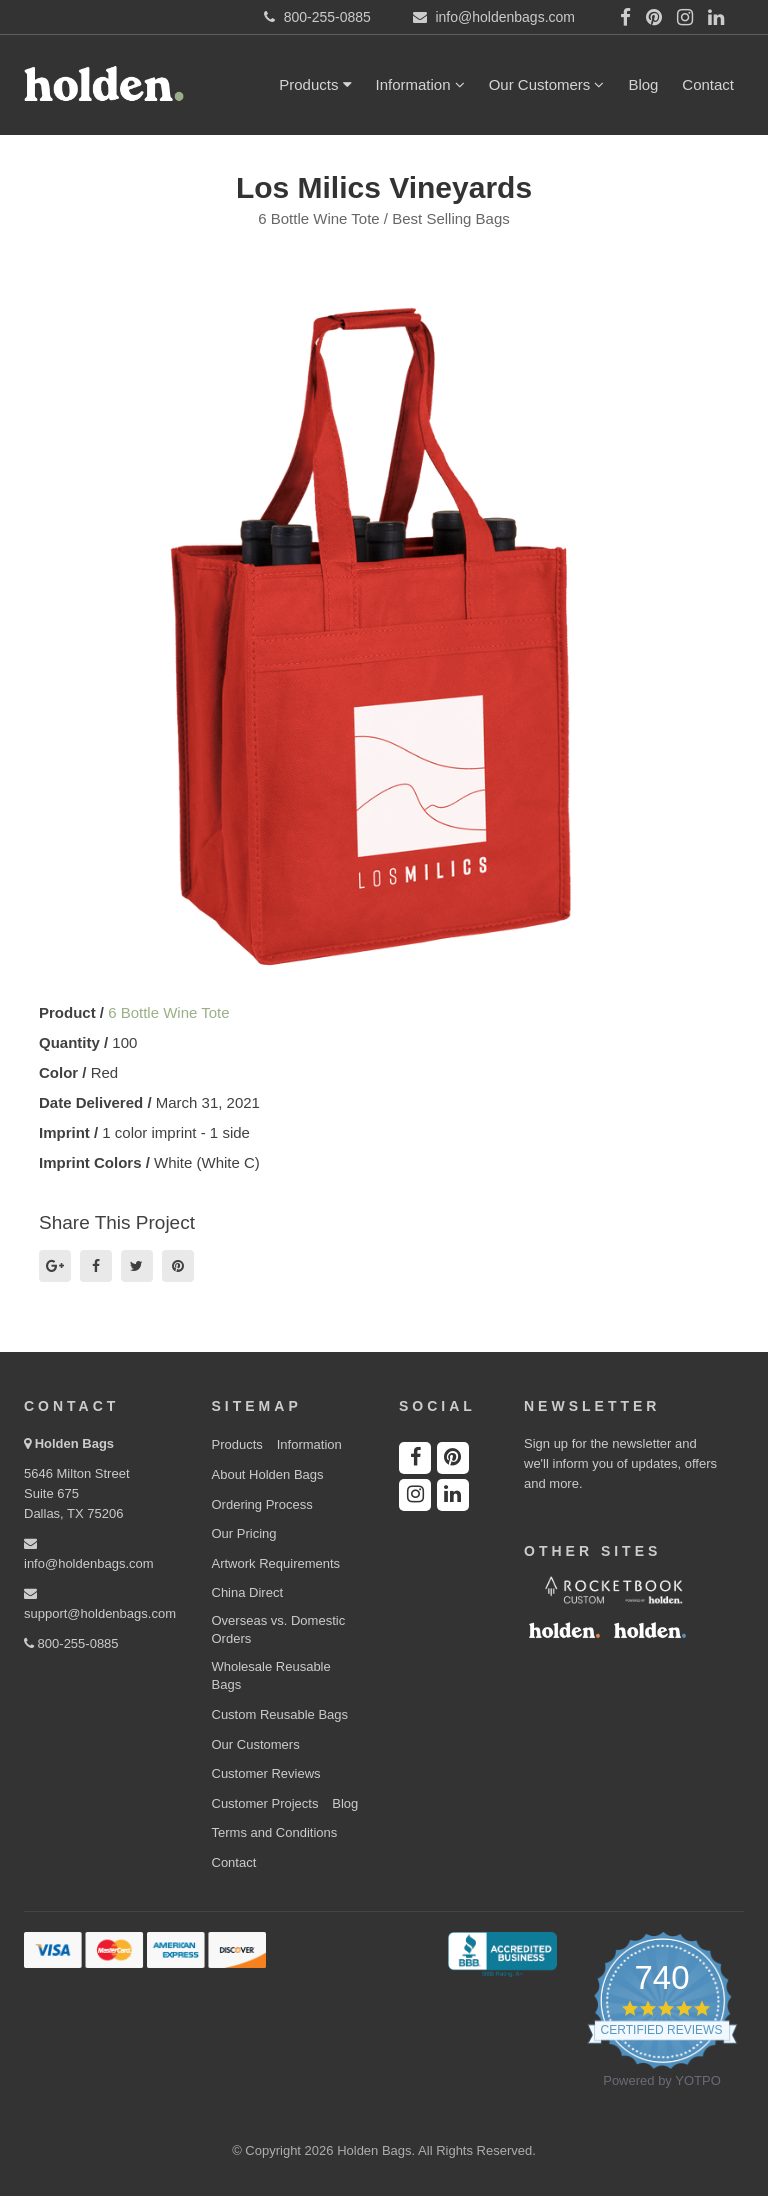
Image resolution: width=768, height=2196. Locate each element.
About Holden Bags (268, 1474)
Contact (708, 84)
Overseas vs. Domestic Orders (279, 1630)
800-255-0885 (71, 1643)
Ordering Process (262, 1504)
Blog (643, 84)
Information (420, 84)
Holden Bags (74, 1443)
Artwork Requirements (276, 1563)
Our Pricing (244, 1533)
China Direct (248, 1592)
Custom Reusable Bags (280, 1714)
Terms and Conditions (275, 1832)
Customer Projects (265, 1803)
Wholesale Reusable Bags (271, 1676)
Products (315, 84)
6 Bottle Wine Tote (168, 1012)
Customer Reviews (266, 1773)
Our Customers (547, 84)
